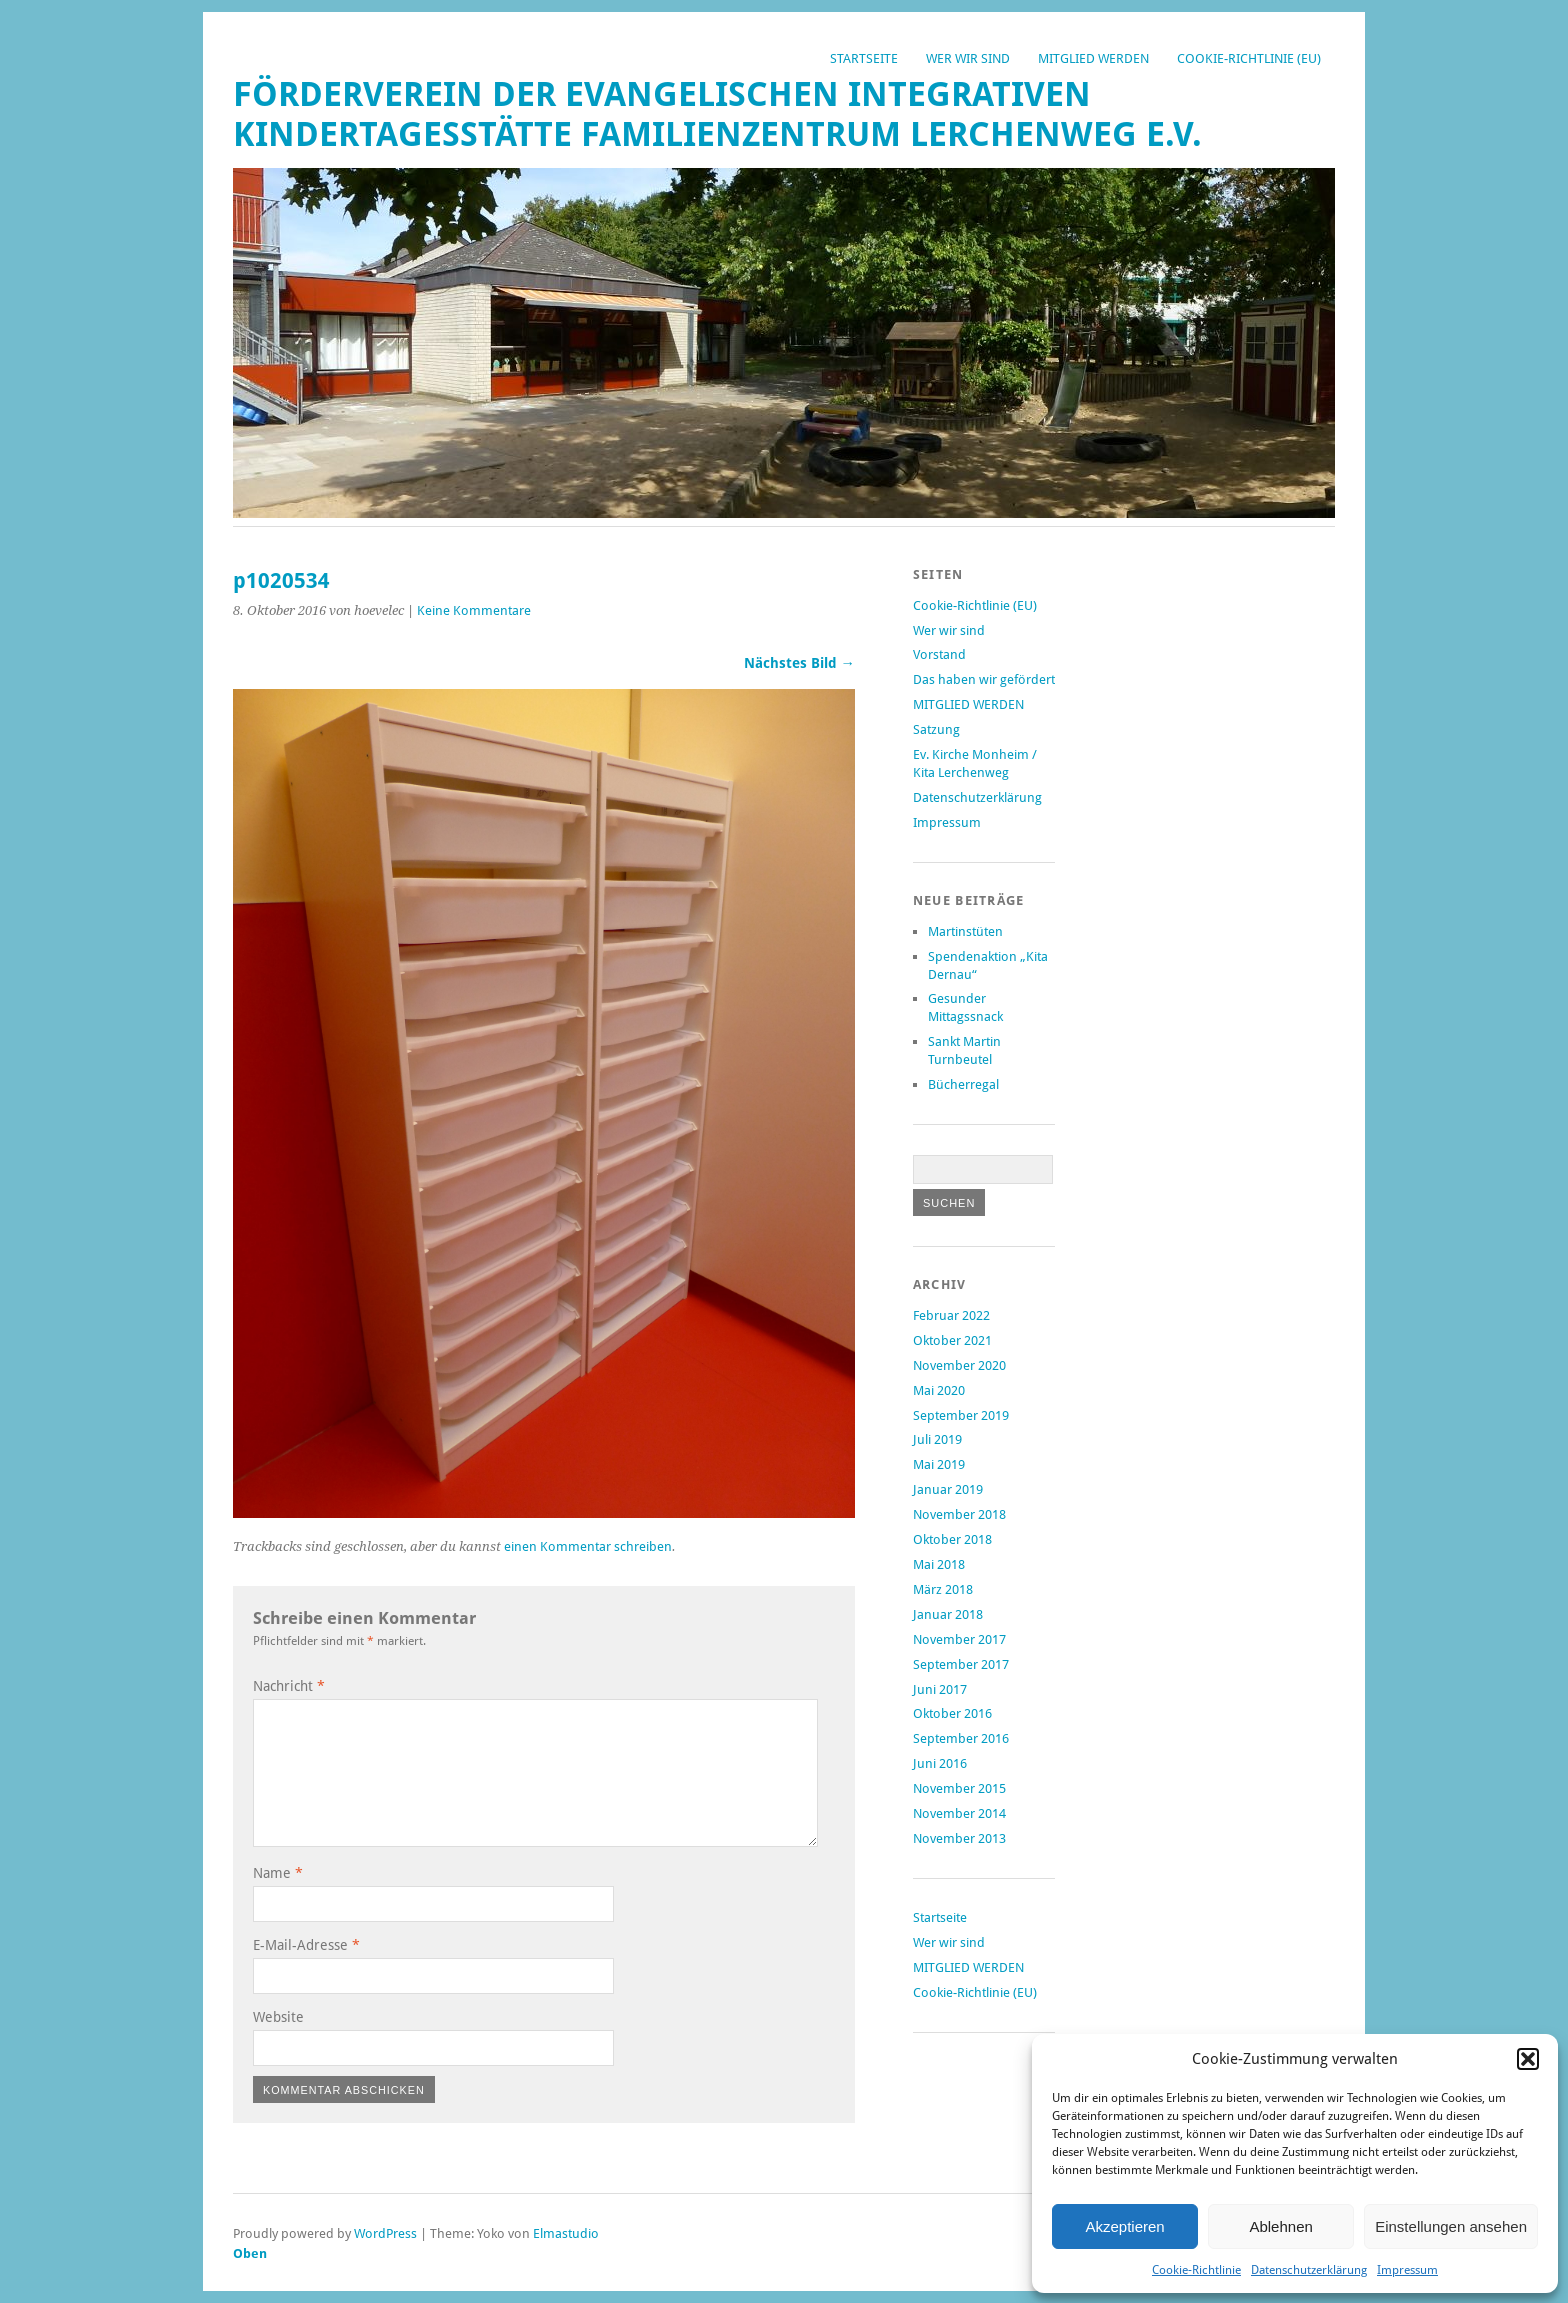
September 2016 (961, 1738)
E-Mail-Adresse (306, 1945)
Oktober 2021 (952, 1340)
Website (278, 2017)
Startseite (864, 58)
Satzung (936, 729)
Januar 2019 (948, 1489)
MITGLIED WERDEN (1093, 58)
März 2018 (943, 1589)
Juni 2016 (940, 1763)
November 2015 (959, 1788)
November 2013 (959, 1838)
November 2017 (959, 1639)
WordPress (385, 2233)
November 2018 (959, 1514)
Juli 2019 (937, 1439)
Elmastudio (566, 2233)
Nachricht (289, 1686)
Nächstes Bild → (799, 663)
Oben (250, 2253)
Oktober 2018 (952, 1539)
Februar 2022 (951, 1315)
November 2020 (959, 1365)
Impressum (1407, 2270)
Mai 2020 (939, 1390)
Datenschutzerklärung (1309, 2270)
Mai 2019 (939, 1464)
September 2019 (961, 1415)
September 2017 (961, 1664)
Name (278, 1873)
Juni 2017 (940, 1689)
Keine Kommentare (474, 610)
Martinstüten (965, 931)
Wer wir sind (968, 58)
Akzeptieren (1124, 2226)
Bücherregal (963, 1084)
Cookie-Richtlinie (1196, 2270)
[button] (1528, 2059)
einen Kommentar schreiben (588, 1546)
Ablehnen (1280, 2226)
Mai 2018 (939, 1564)
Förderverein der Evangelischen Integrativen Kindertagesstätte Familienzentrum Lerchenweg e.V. (717, 114)
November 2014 (959, 1813)
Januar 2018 (948, 1614)
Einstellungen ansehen (1451, 2226)
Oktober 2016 (952, 1713)
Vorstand (939, 654)
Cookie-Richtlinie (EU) (1249, 58)
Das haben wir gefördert (984, 679)
